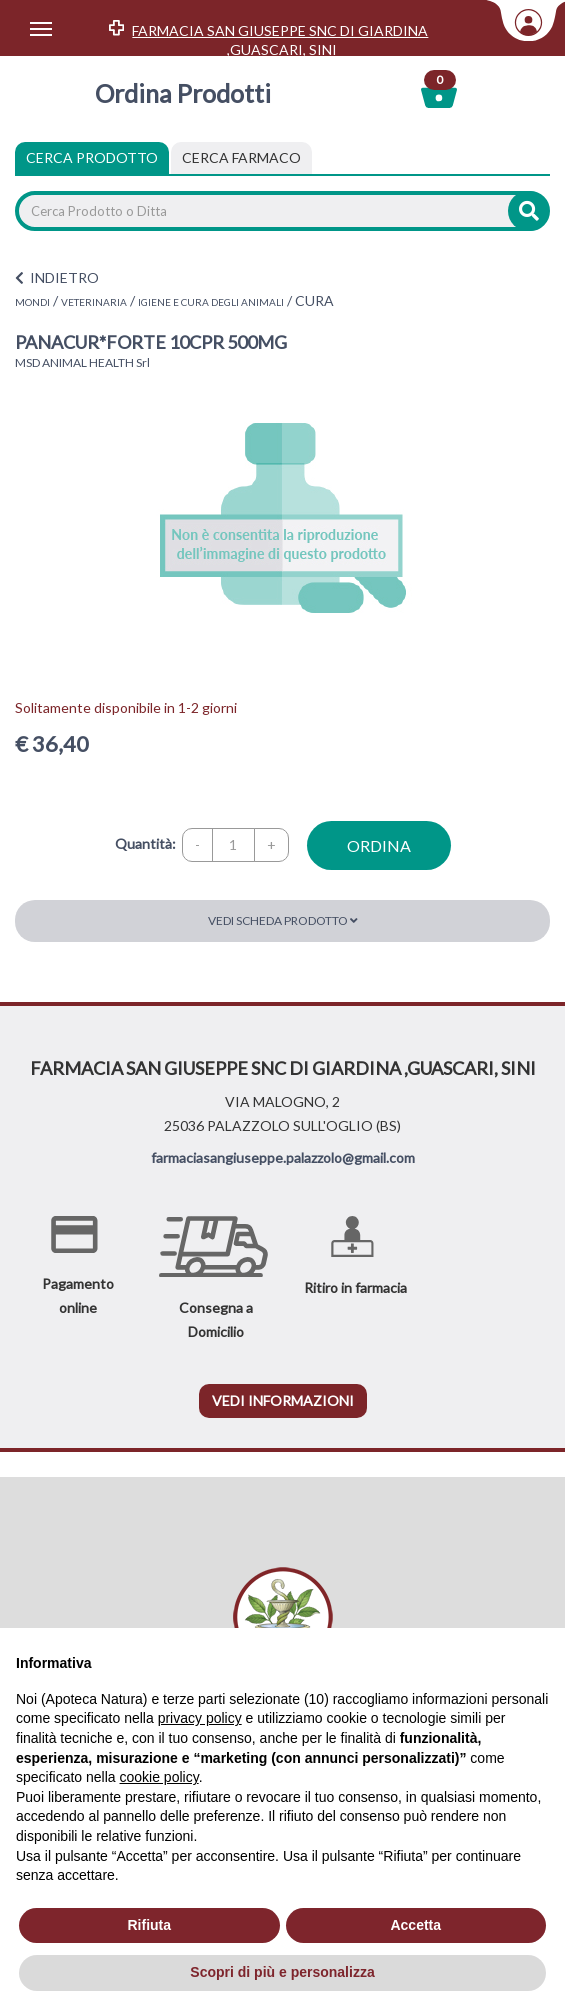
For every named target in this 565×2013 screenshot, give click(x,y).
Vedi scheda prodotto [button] (283, 920)
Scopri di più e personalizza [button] (282, 1972)
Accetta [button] (415, 1925)
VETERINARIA (94, 302)
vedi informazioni (283, 1400)
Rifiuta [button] (149, 1925)
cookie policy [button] (159, 1777)
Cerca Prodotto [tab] (92, 157)
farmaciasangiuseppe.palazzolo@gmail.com (283, 1157)
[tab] (241, 158)
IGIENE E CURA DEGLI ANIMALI (211, 302)
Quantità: (145, 843)
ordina (379, 845)
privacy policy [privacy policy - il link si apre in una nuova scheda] (200, 1718)
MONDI (32, 302)
